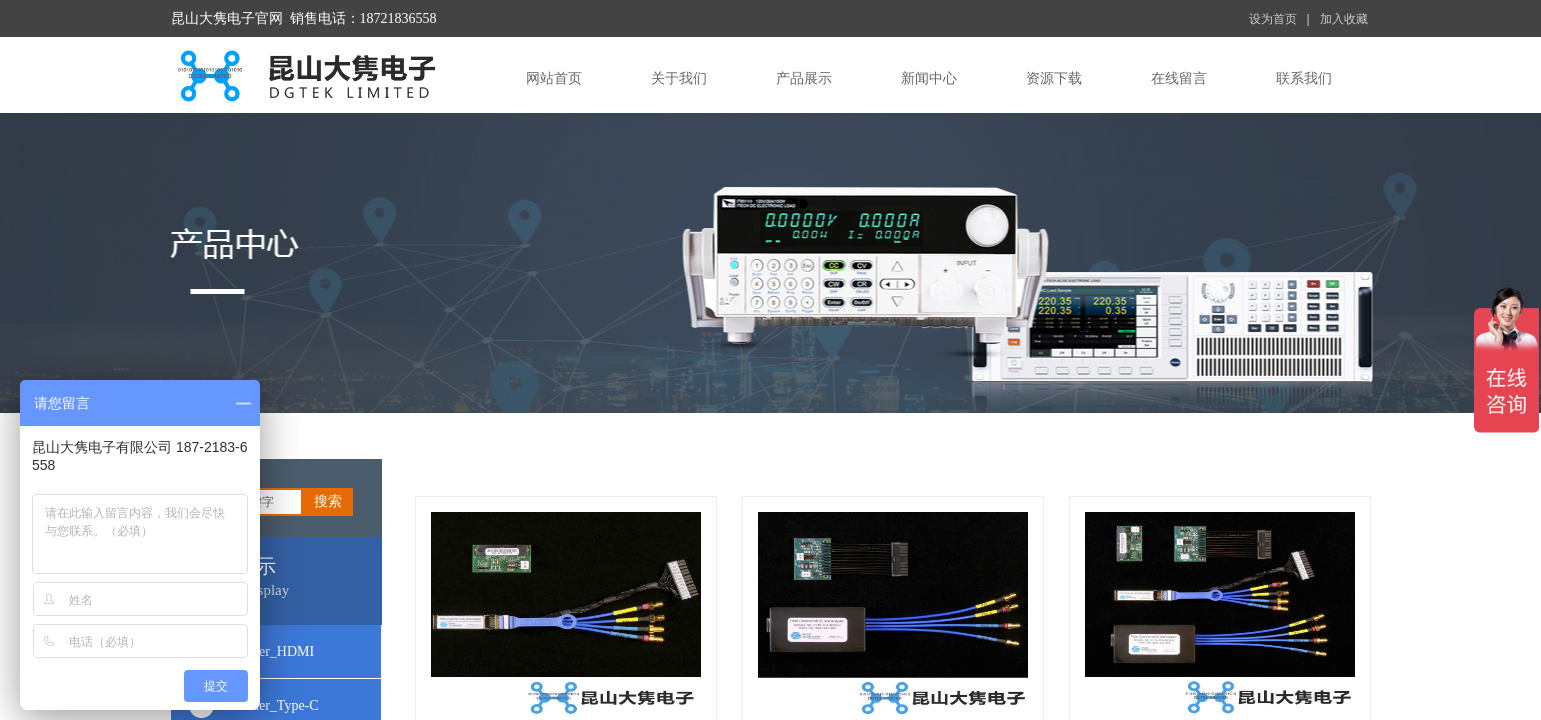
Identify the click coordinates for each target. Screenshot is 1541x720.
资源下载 (1054, 78)
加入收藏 (1344, 19)
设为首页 (1273, 19)
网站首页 (554, 78)
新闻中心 (929, 78)
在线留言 (1179, 78)
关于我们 (679, 78)
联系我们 (1304, 78)
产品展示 (804, 78)
